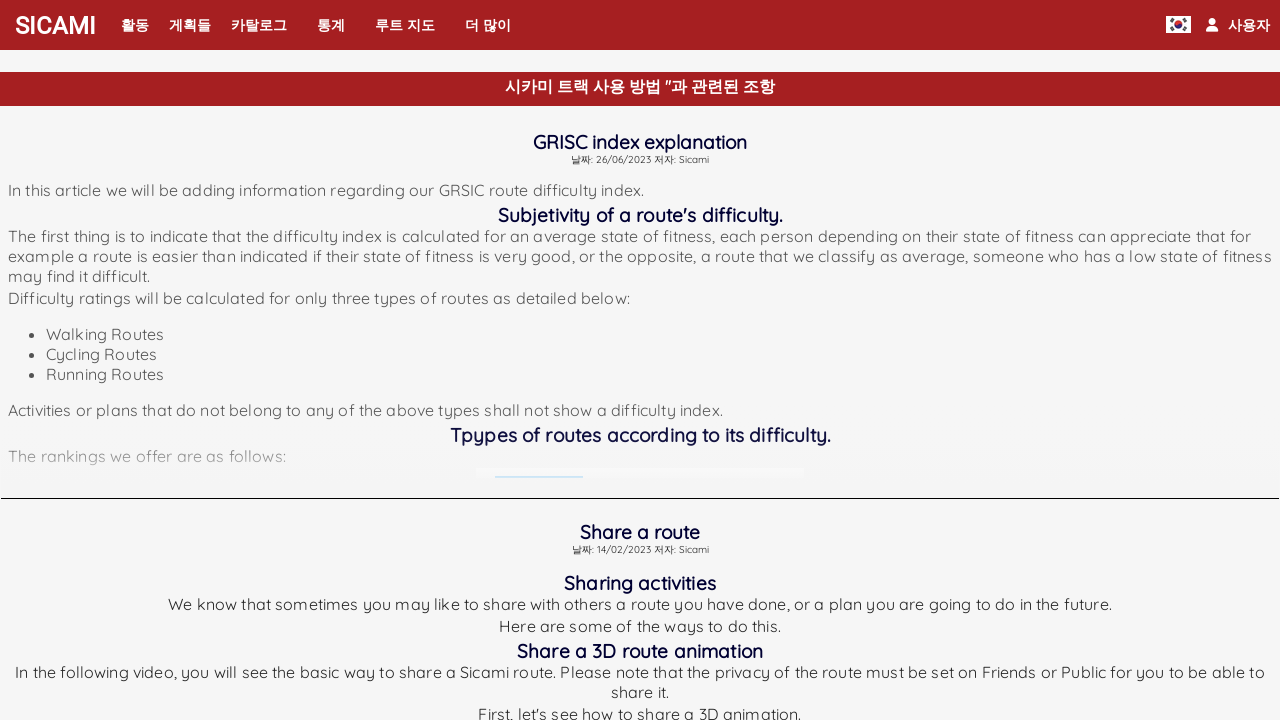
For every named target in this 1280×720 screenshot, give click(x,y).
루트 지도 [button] (405, 25)
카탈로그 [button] (259, 25)
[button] (1238, 25)
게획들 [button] (190, 25)
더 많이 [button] (488, 25)
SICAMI (55, 26)
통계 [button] (331, 25)
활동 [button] (135, 25)
